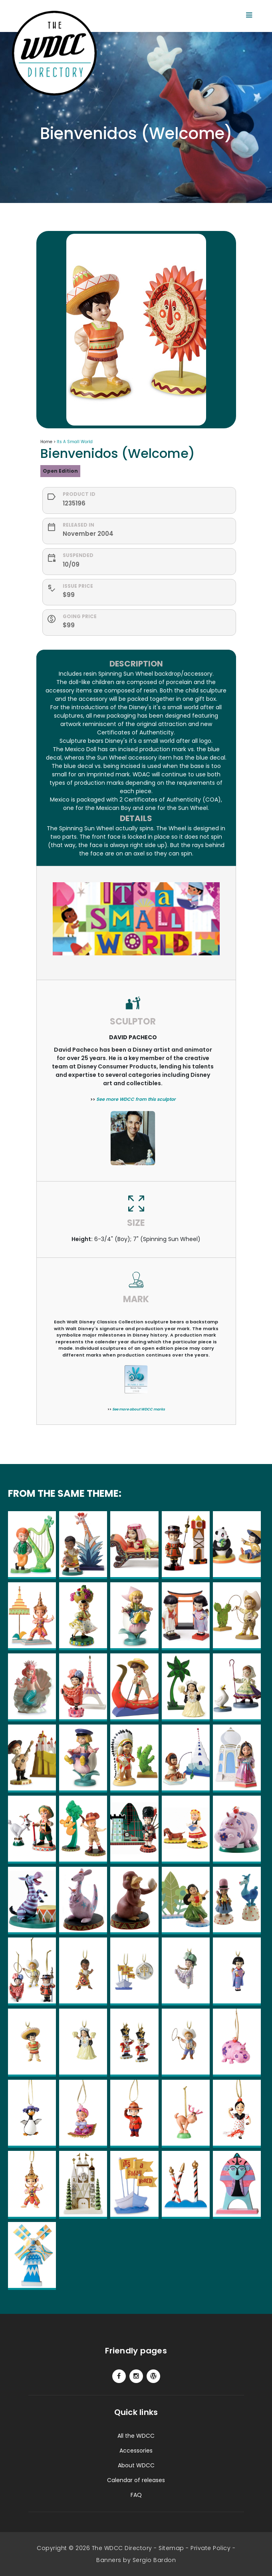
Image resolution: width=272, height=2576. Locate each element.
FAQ (136, 2495)
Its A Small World (75, 442)
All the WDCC (136, 2436)
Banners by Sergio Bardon (136, 2560)
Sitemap (171, 2548)
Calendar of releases (136, 2480)
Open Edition (60, 470)
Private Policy (210, 2548)
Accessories (136, 2451)
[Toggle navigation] (249, 15)
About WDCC (136, 2465)
